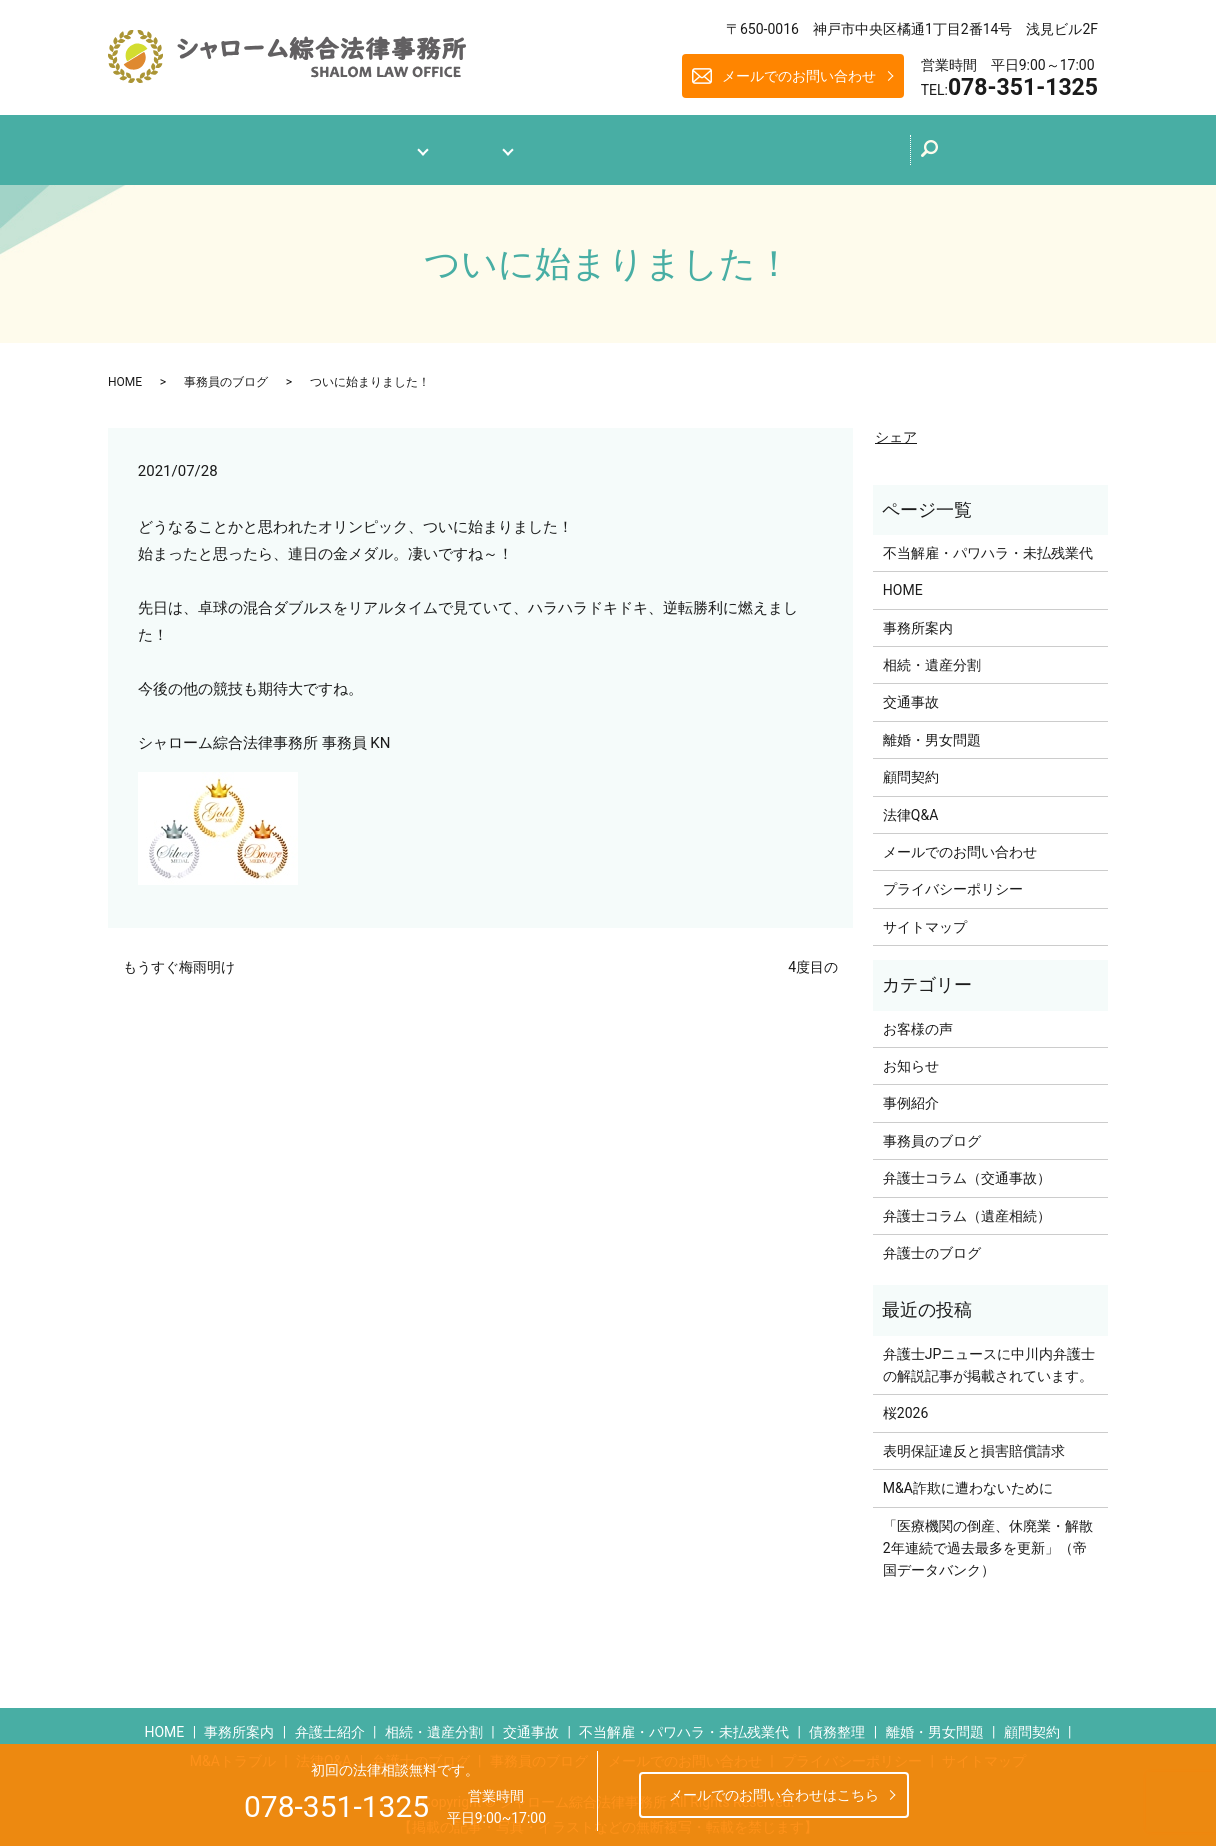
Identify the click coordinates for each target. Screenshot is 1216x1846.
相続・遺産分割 (932, 656)
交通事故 (911, 694)
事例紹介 (911, 1095)
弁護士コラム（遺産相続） (967, 1207)
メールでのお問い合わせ (799, 76)
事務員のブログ (226, 373)
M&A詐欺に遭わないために (968, 1480)
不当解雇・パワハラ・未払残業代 (988, 544)
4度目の (813, 959)
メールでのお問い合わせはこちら (774, 1795)
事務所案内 (356, 145)
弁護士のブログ (692, 144)
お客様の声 (918, 1020)
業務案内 (468, 145)
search (989, 151)
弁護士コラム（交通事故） (967, 1170)
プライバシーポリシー (953, 881)
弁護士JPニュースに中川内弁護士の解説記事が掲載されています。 (989, 1356)
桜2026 (905, 1405)
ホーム (258, 145)
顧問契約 (911, 769)
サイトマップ (925, 918)
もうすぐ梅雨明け (179, 959)
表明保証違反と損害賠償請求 (974, 1442)
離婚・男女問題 (932, 731)
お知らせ (911, 1057)
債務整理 (837, 1723)
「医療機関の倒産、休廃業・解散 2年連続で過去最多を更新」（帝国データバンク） (990, 1539)
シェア (896, 429)
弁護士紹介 (330, 1723)
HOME (125, 373)
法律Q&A (572, 145)
